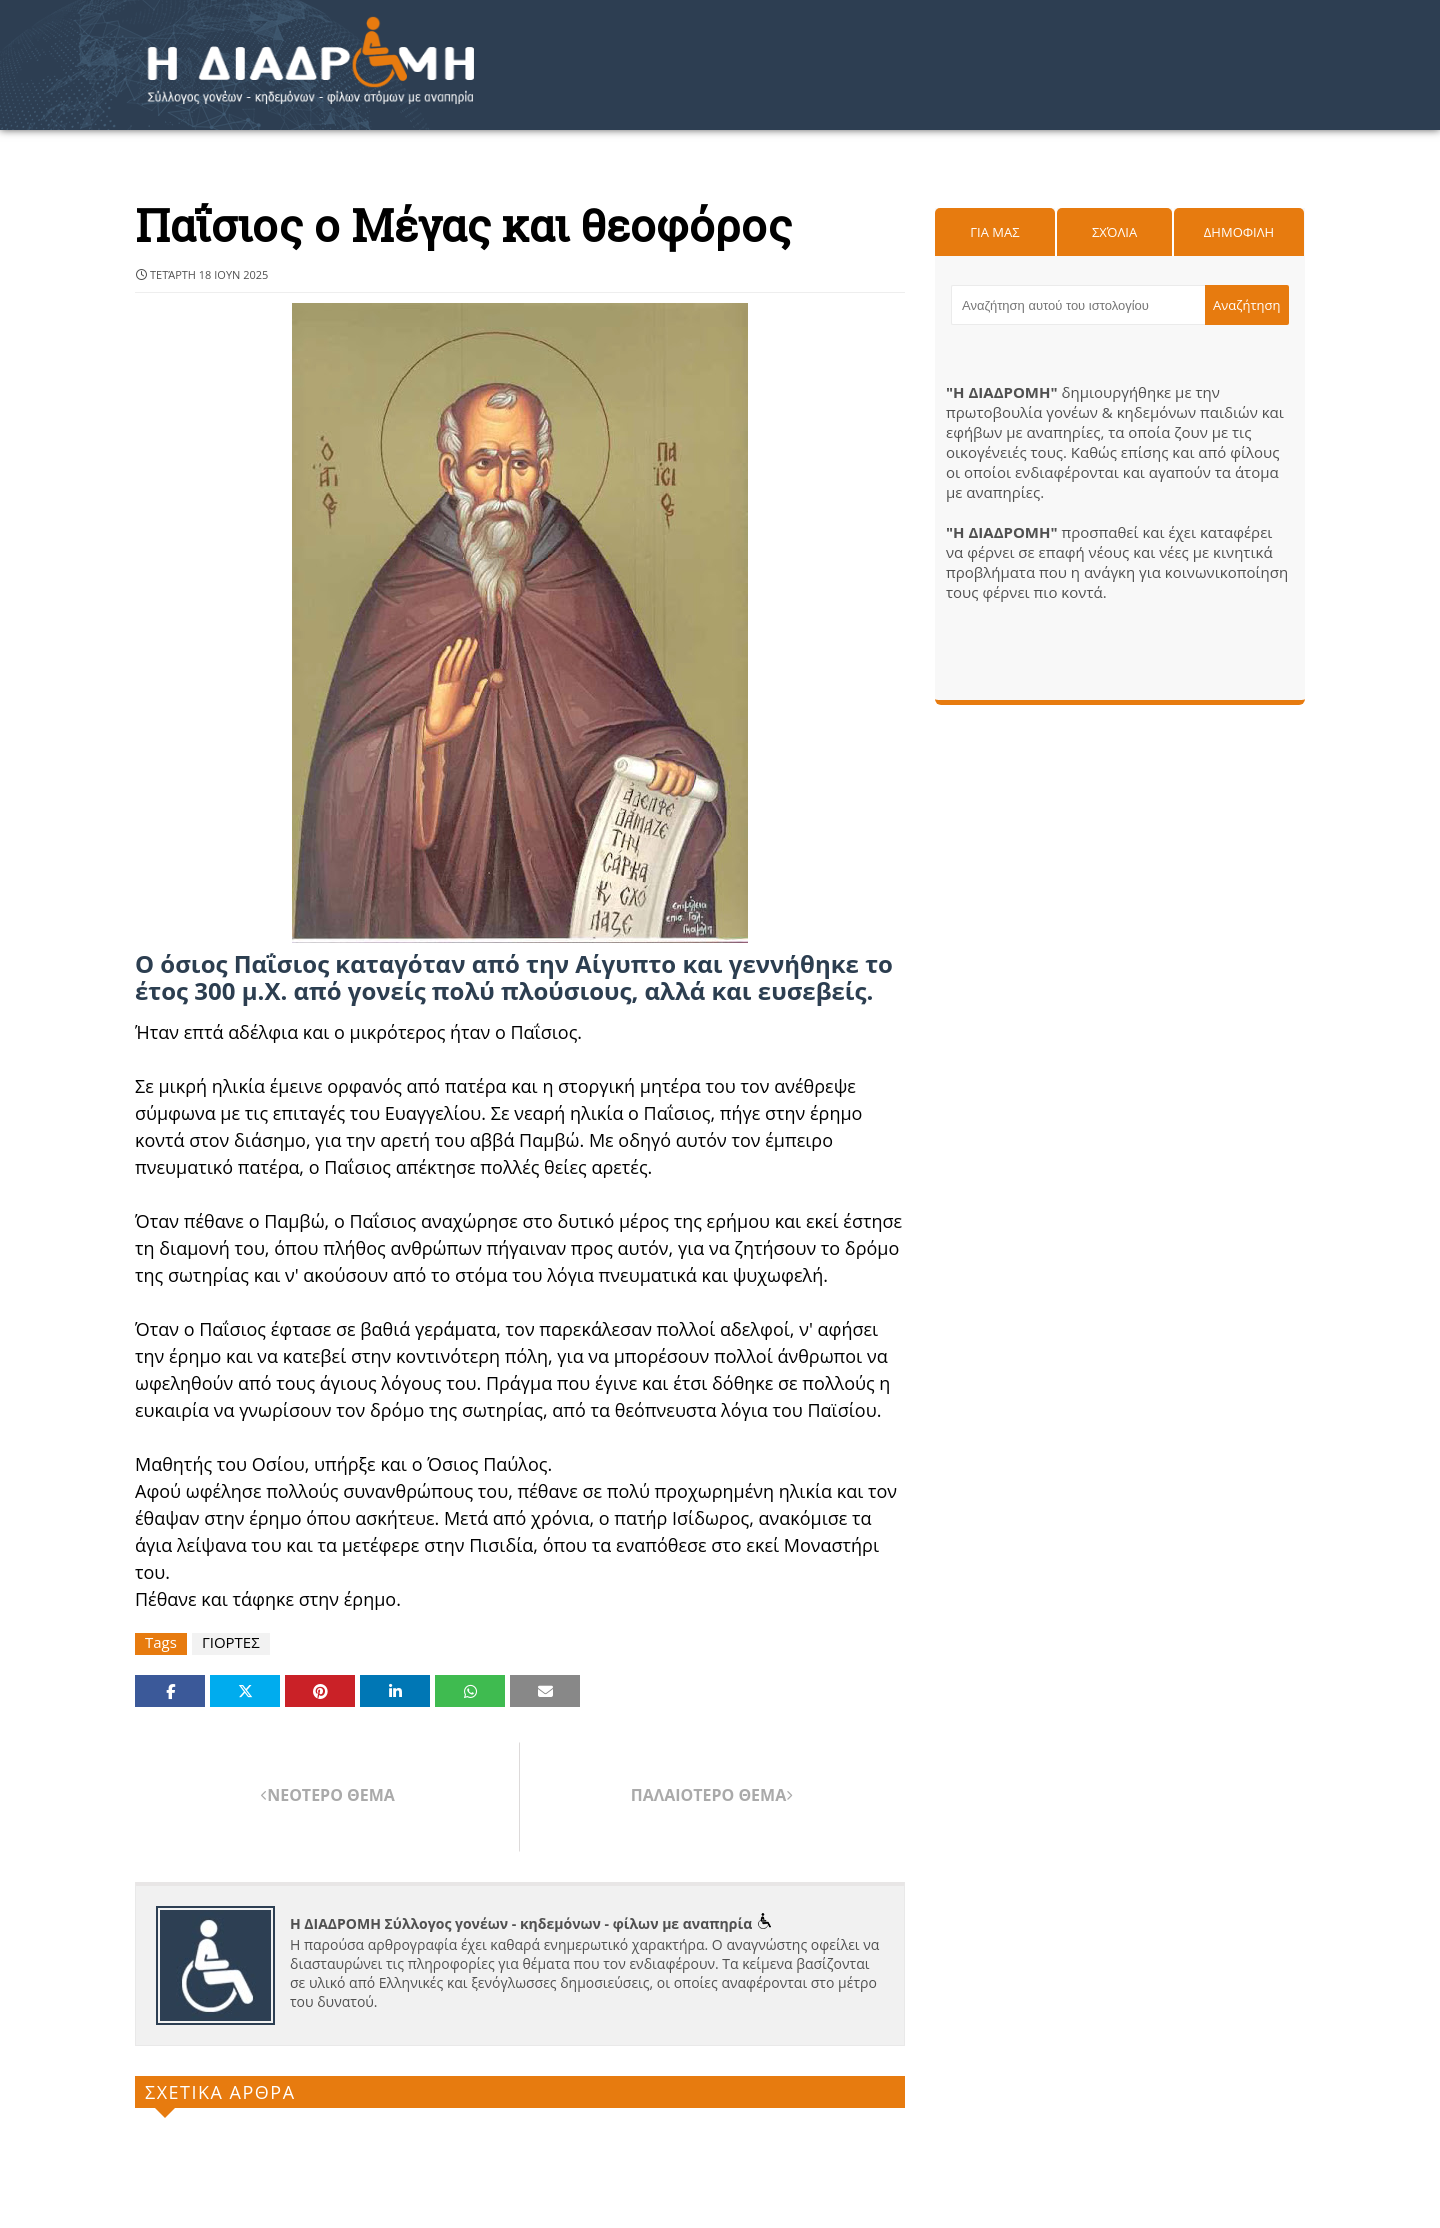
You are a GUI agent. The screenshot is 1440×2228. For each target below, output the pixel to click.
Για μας (994, 232)
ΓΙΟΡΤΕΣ (231, 1642)
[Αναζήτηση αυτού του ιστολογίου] (1078, 305)
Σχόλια (1114, 232)
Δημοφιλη (1239, 232)
